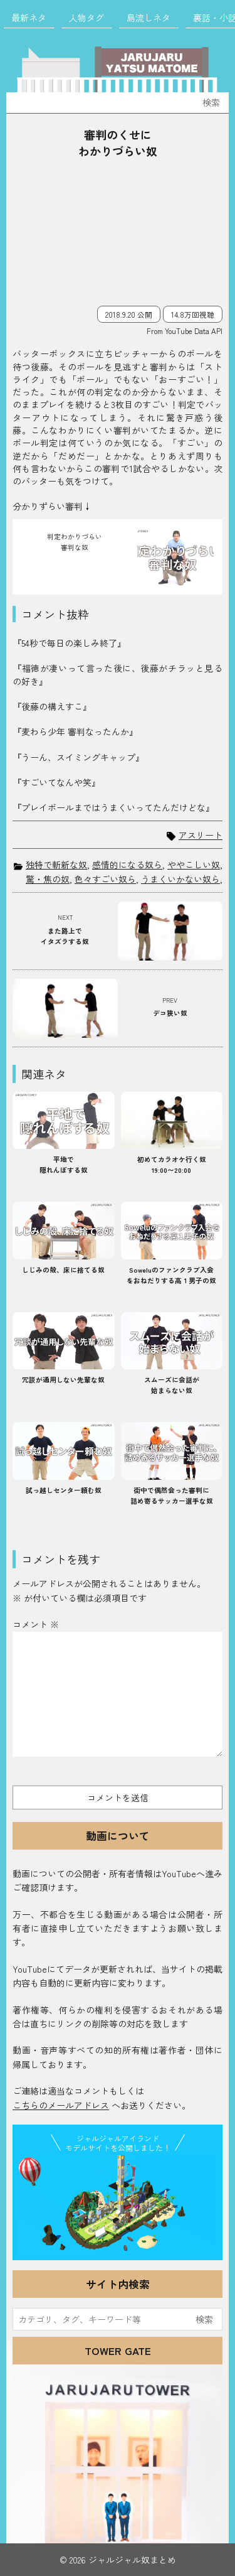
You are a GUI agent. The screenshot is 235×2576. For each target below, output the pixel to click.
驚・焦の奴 (48, 879)
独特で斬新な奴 (56, 864)
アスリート (200, 835)
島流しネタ (148, 17)
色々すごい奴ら (105, 879)
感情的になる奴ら (127, 864)
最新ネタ (28, 17)
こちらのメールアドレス (61, 2105)
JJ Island (117, 2205)
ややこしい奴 (193, 864)
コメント (36, 1624)
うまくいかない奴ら (180, 879)
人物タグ (86, 17)
